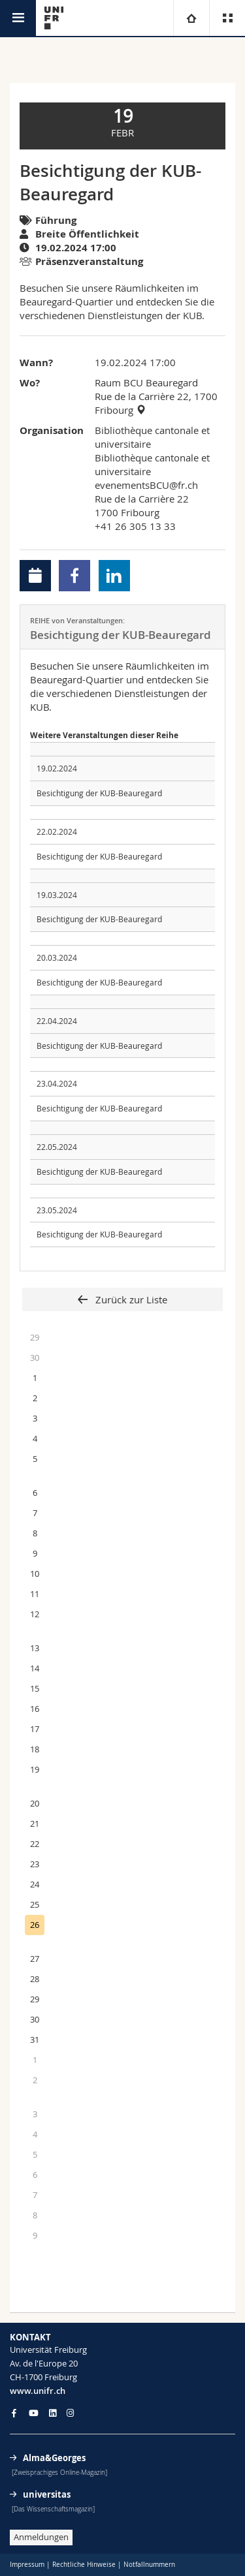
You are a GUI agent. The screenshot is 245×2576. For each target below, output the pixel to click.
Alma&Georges (54, 2458)
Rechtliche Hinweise (84, 2564)
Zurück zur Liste (130, 1299)
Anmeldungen (41, 2537)
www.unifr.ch (37, 2391)
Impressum (27, 2564)
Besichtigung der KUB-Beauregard (99, 793)
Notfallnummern (149, 2564)
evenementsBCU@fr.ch (146, 484)
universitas (47, 2494)
